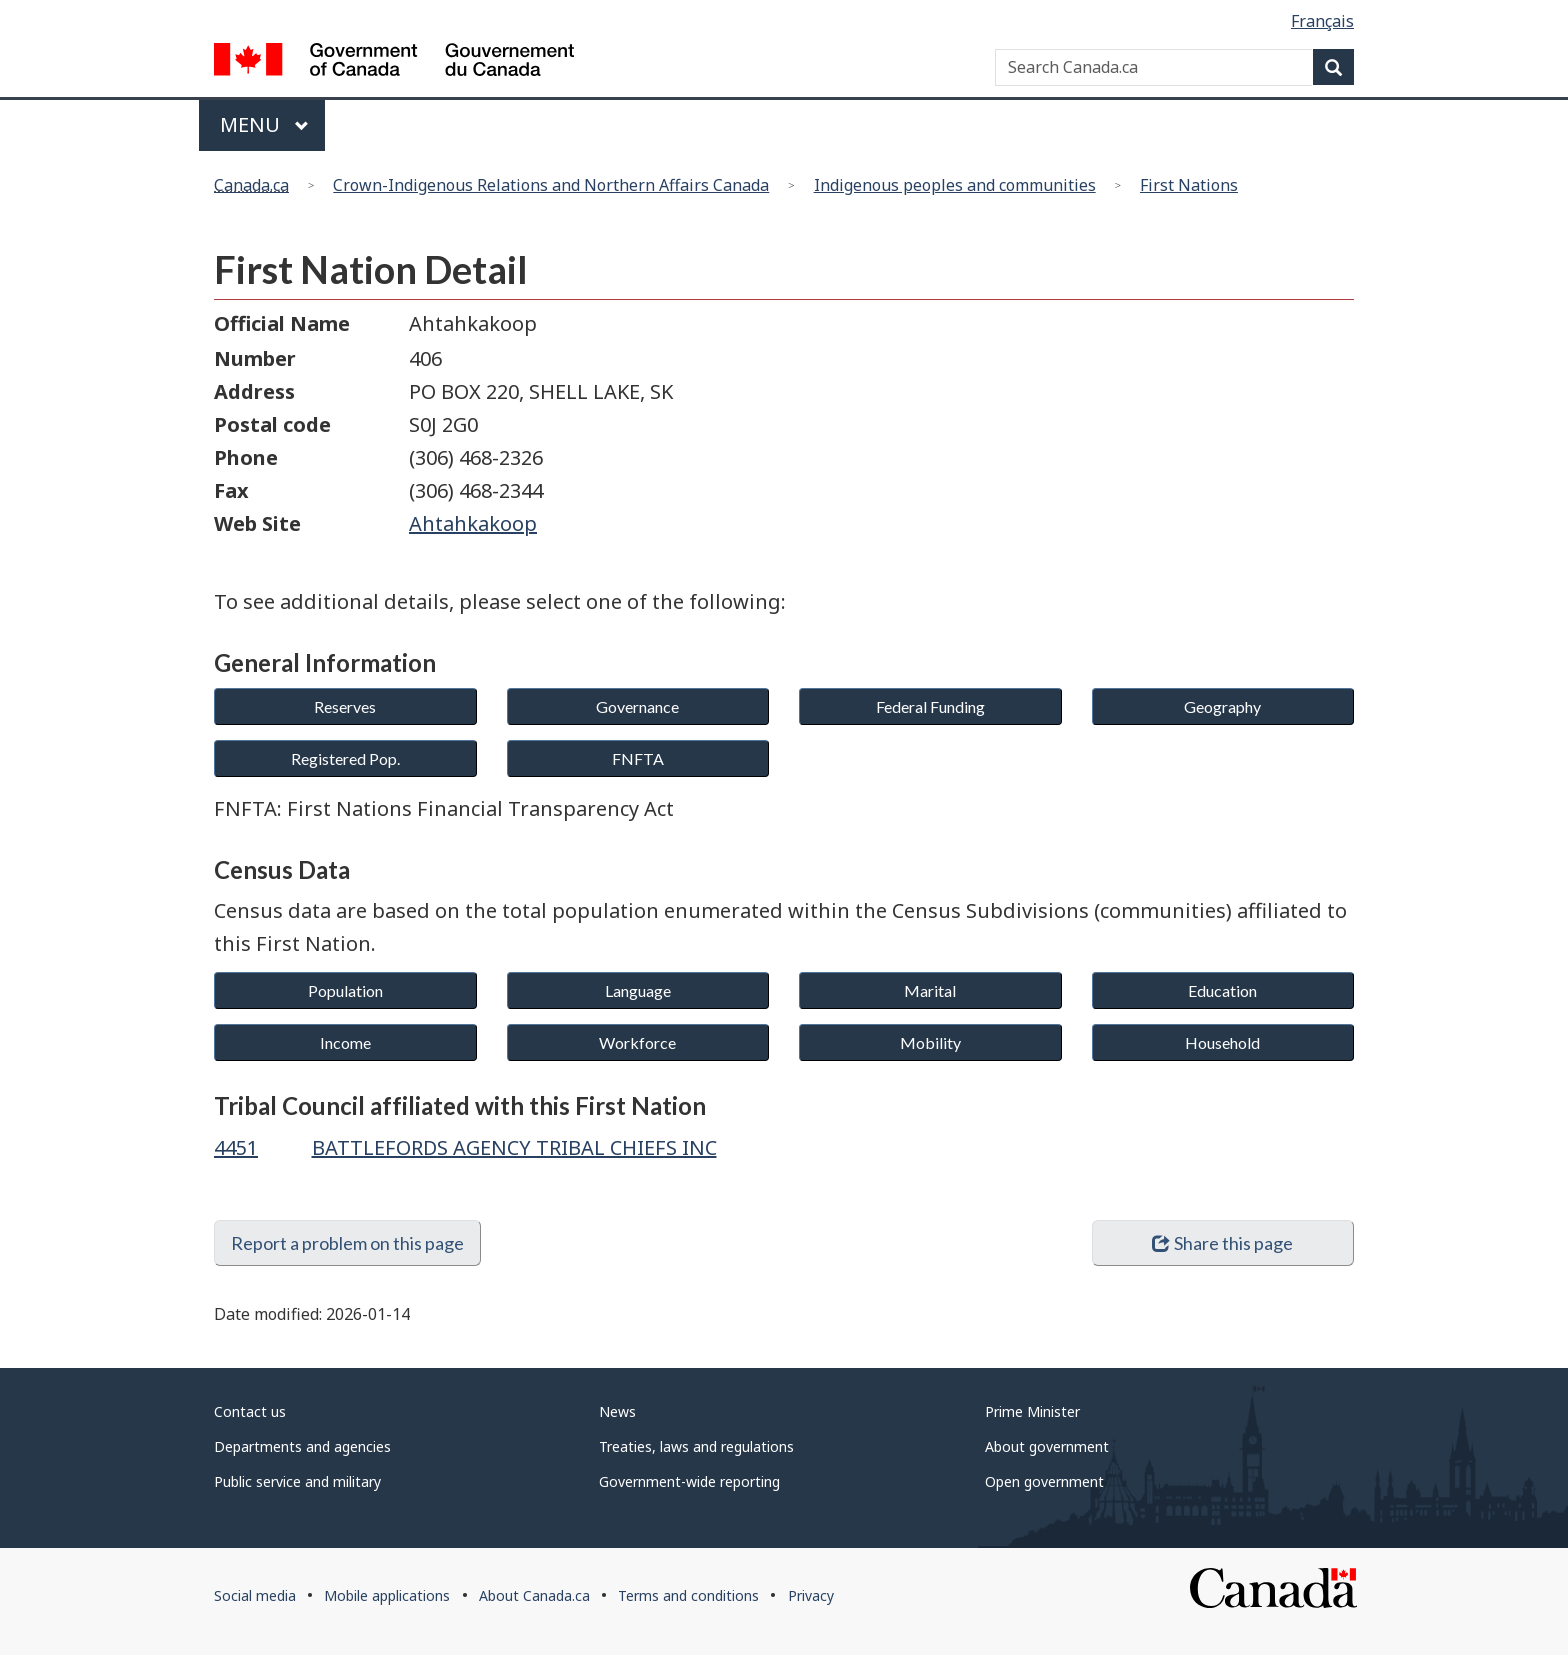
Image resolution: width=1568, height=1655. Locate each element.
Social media (255, 1595)
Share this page (1222, 1243)
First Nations (1189, 185)
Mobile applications (387, 1595)
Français (1322, 21)
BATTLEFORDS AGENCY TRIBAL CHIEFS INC (514, 1147)
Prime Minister (1032, 1411)
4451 (236, 1147)
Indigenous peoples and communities (955, 185)
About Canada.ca (534, 1595)
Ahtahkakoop (473, 523)
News (617, 1411)
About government (1047, 1446)
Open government (1044, 1481)
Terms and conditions (688, 1595)
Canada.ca (251, 185)
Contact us (250, 1411)
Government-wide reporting (689, 1481)
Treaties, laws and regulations (696, 1446)
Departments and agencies (302, 1446)
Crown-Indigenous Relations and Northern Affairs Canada (551, 185)
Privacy (811, 1595)
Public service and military (297, 1481)
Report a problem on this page (347, 1243)
